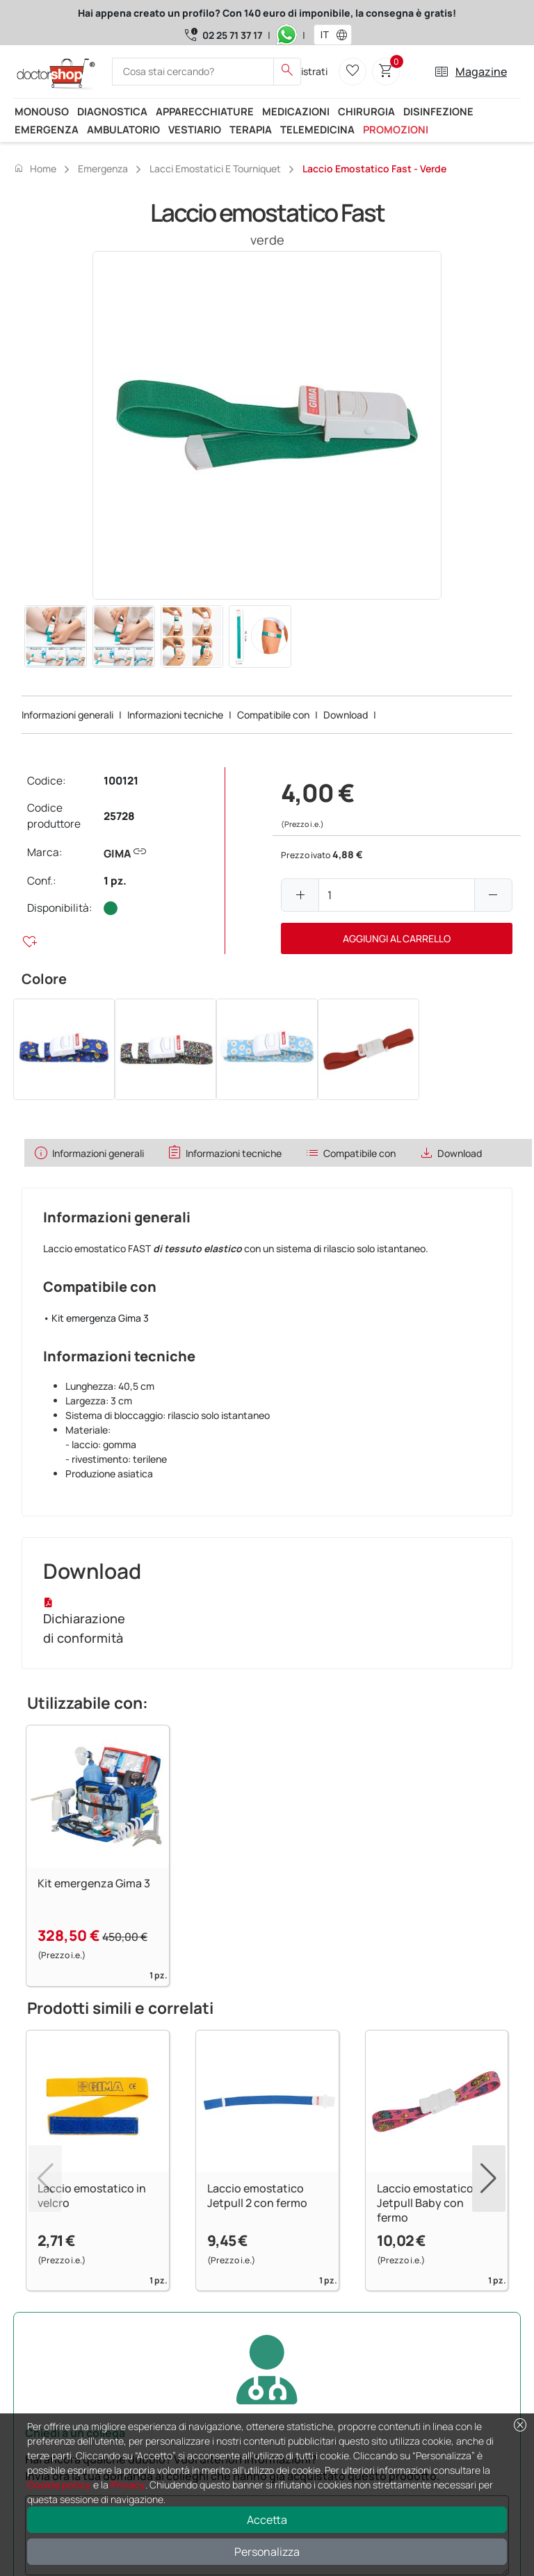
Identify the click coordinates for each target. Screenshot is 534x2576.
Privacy (128, 2484)
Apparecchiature (205, 111)
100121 (121, 780)
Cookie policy (59, 2484)
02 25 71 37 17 (232, 35)
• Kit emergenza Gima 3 (96, 1317)
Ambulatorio (123, 129)
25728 (119, 816)
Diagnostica (112, 111)
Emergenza (47, 129)
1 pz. (115, 880)
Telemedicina (317, 129)
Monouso (42, 111)
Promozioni (395, 129)
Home (34, 168)
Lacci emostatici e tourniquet (215, 168)
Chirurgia (366, 111)
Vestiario (194, 129)
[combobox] (323, 34)
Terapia (250, 129)
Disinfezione (438, 111)
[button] (345, 34)
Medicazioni (296, 111)
